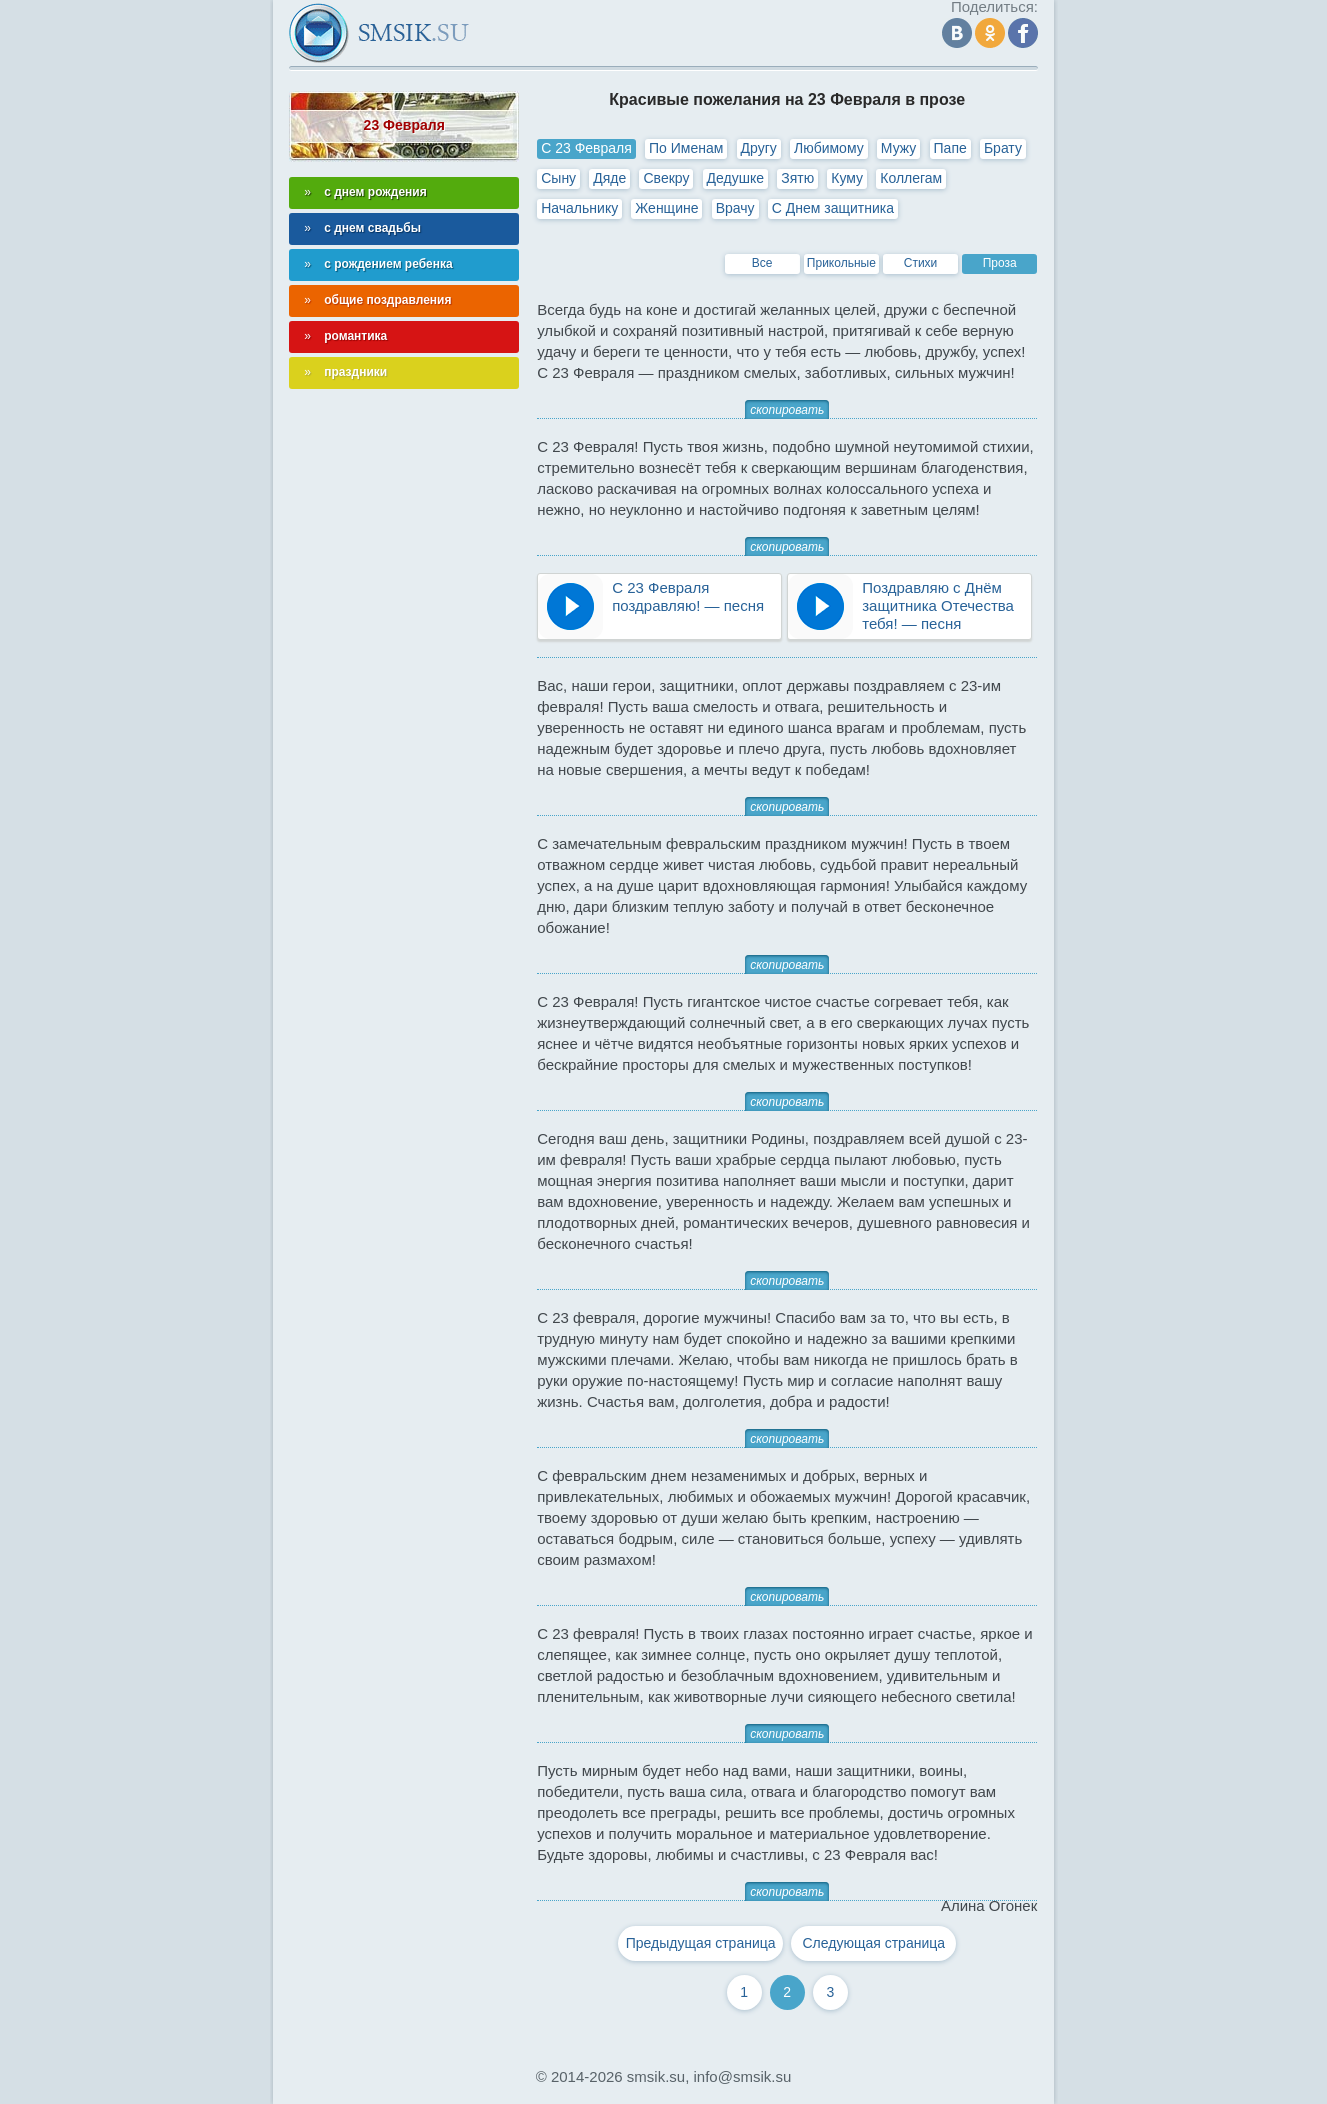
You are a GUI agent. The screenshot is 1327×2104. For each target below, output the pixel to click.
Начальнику (579, 208)
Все (762, 263)
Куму (847, 178)
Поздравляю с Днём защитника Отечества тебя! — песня (938, 605)
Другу (759, 148)
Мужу (899, 148)
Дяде (609, 178)
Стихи (921, 263)
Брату (1003, 148)
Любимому (829, 148)
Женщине (666, 208)
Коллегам (911, 178)
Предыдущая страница (701, 1943)
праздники (355, 372)
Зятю (797, 178)
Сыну (558, 178)
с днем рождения (375, 192)
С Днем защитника (833, 208)
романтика (355, 336)
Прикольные (841, 263)
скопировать (787, 410)
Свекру (666, 178)
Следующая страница (874, 1943)
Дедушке (735, 178)
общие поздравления (387, 300)
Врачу (735, 208)
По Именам (686, 148)
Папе (950, 148)
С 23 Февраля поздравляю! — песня (688, 596)
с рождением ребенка (388, 264)
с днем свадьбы (372, 228)
